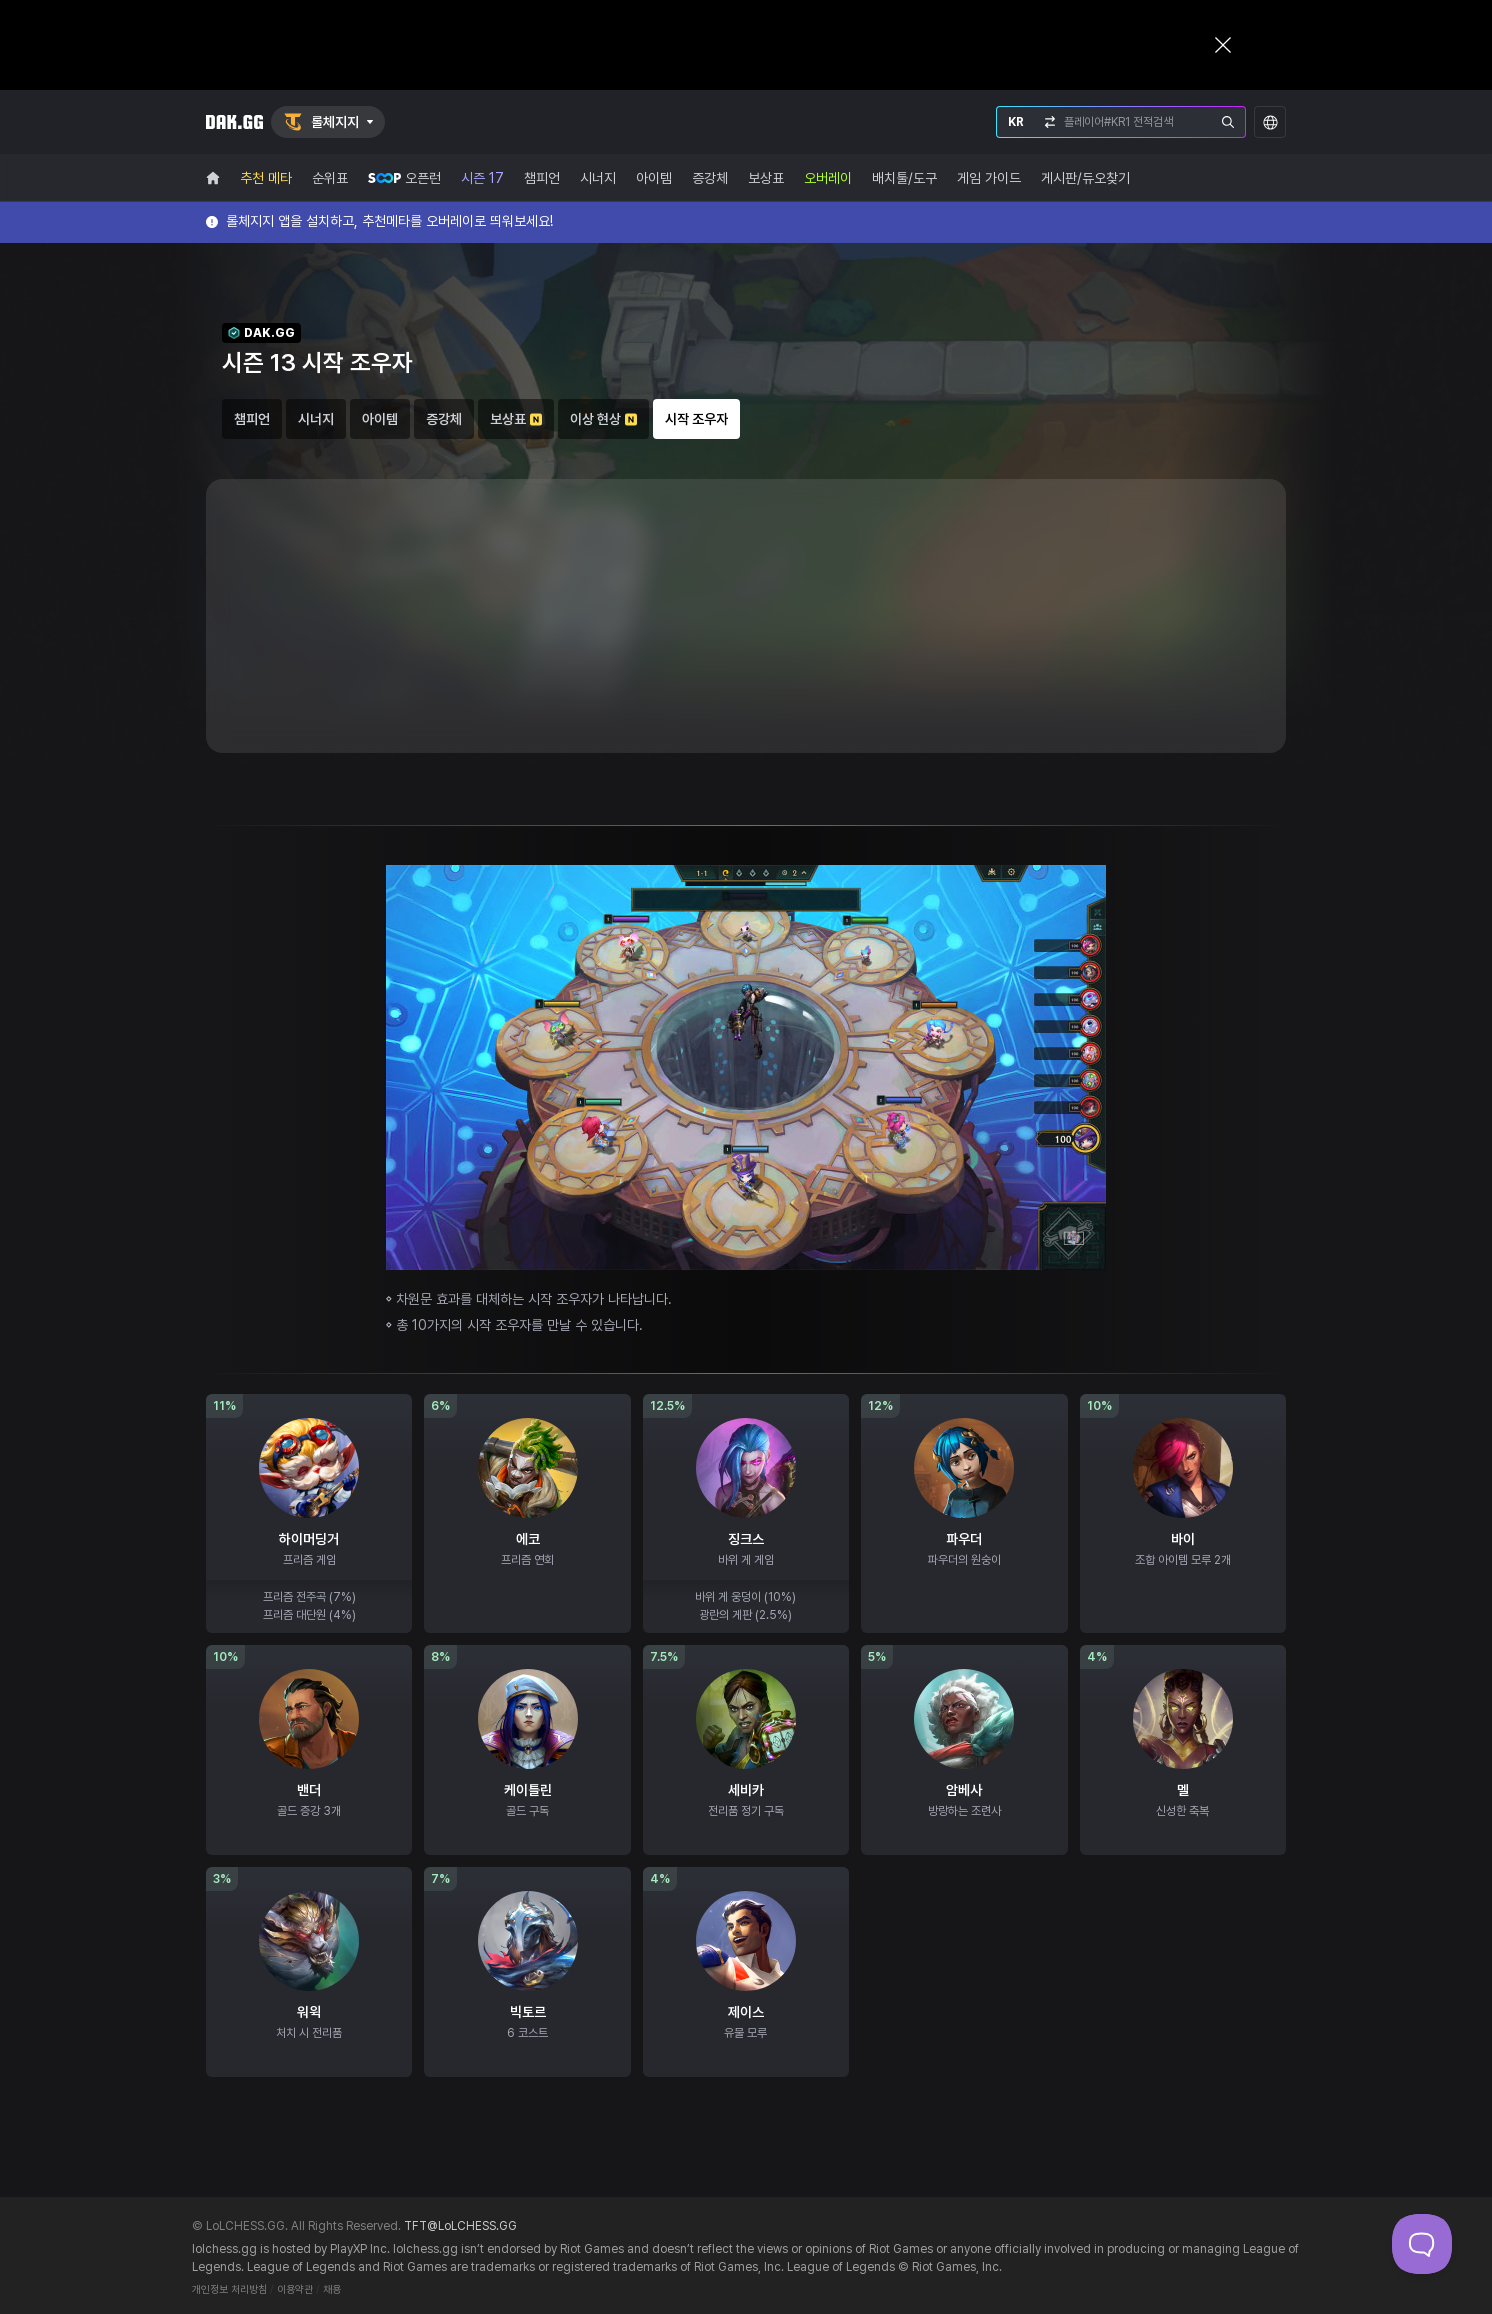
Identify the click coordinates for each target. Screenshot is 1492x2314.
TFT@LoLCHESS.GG (460, 2226)
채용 (332, 2289)
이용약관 (295, 2289)
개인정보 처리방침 (229, 2289)
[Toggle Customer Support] (1422, 2244)
